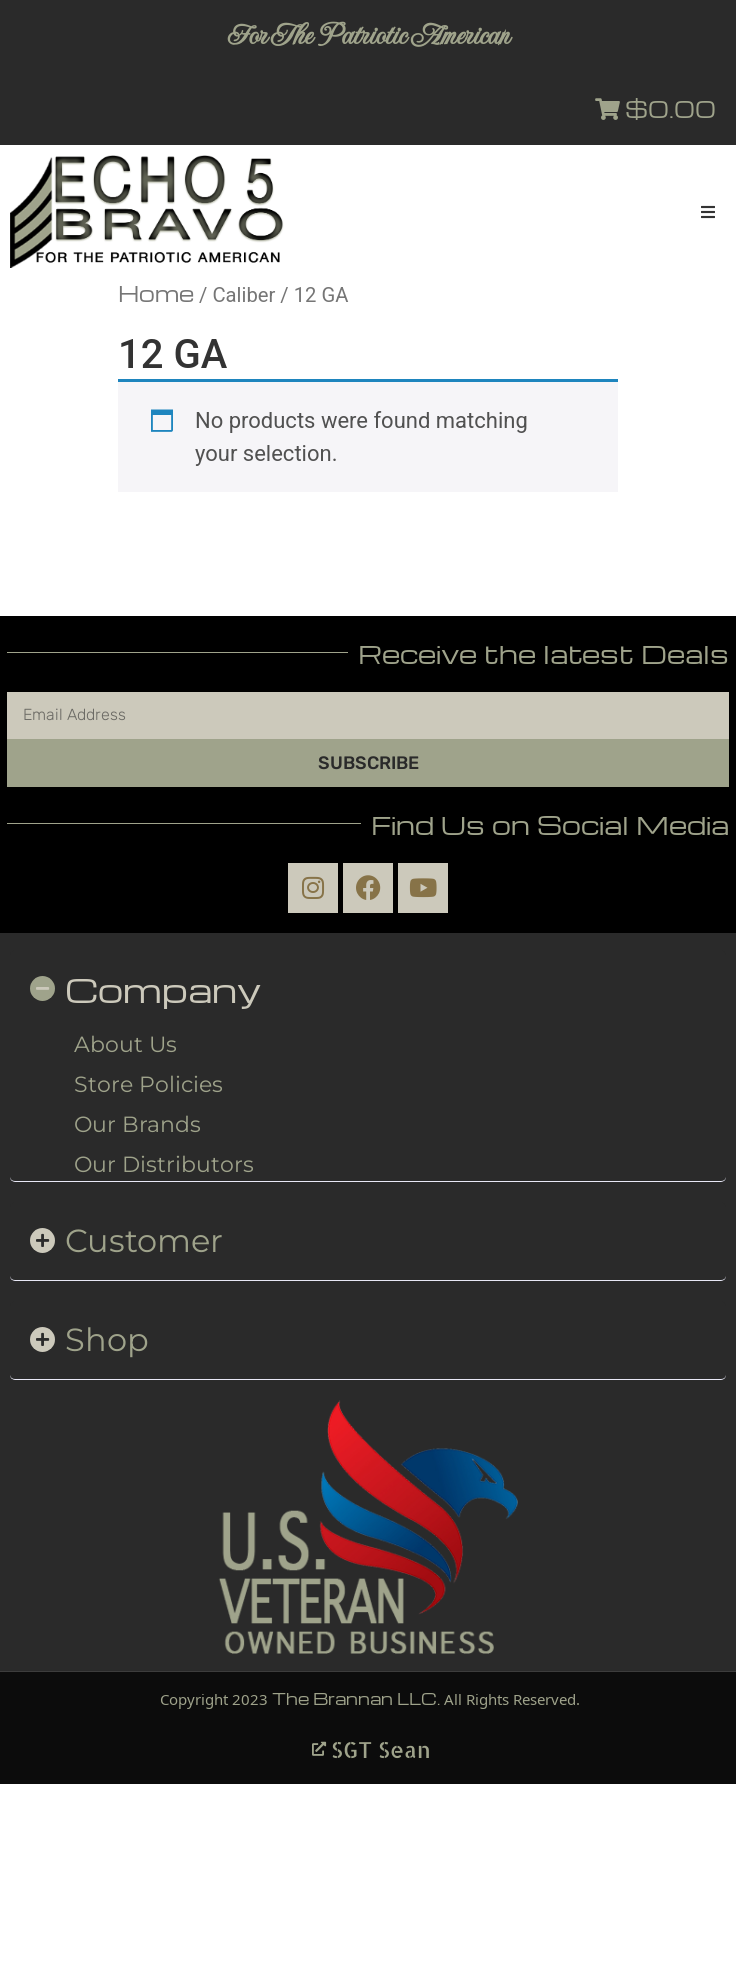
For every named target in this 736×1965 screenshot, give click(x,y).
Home (156, 293)
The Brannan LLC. (356, 1698)
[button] (708, 212)
